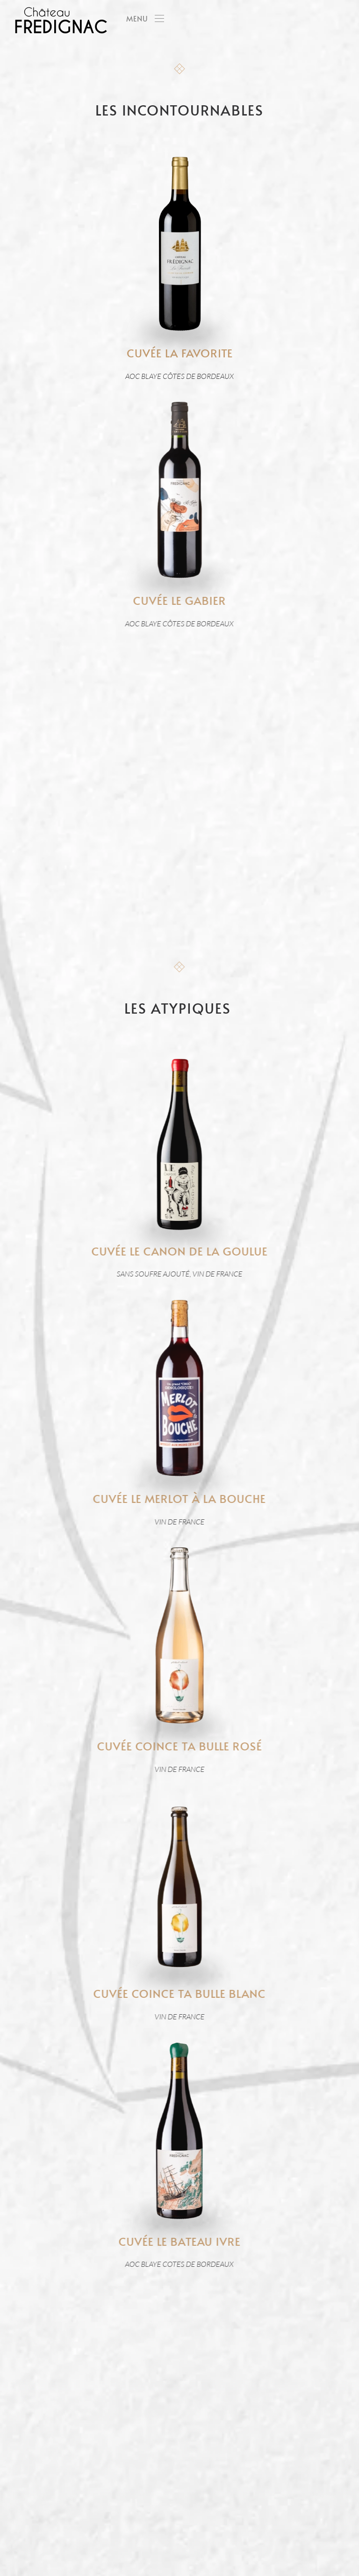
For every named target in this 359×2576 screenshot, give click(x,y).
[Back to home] (61, 18)
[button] (145, 18)
